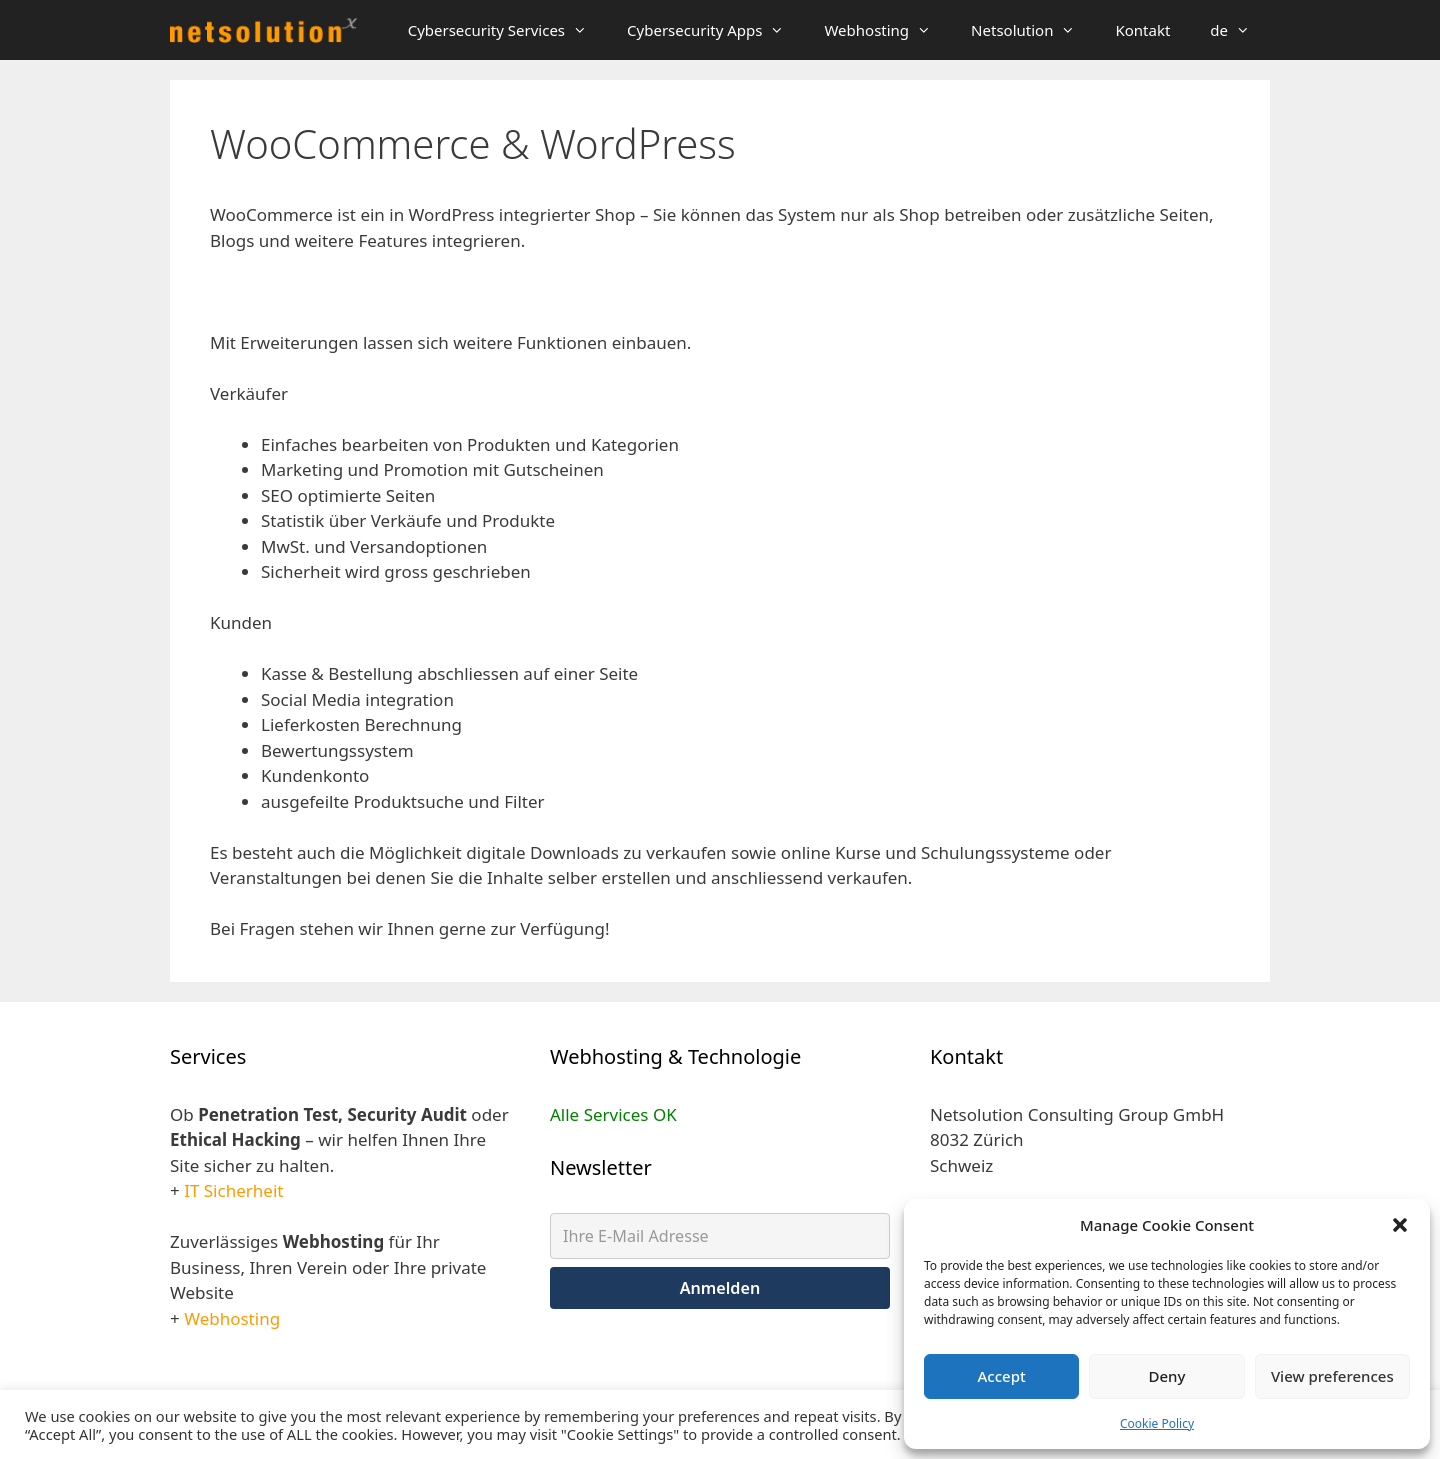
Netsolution (1033, 30)
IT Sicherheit (233, 1190)
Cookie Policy (1157, 1423)
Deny (1167, 1376)
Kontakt (1142, 30)
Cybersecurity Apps (715, 30)
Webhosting (887, 30)
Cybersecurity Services (507, 30)
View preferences (1332, 1376)
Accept (1002, 1376)
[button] (1400, 1225)
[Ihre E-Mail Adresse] (720, 1236)
